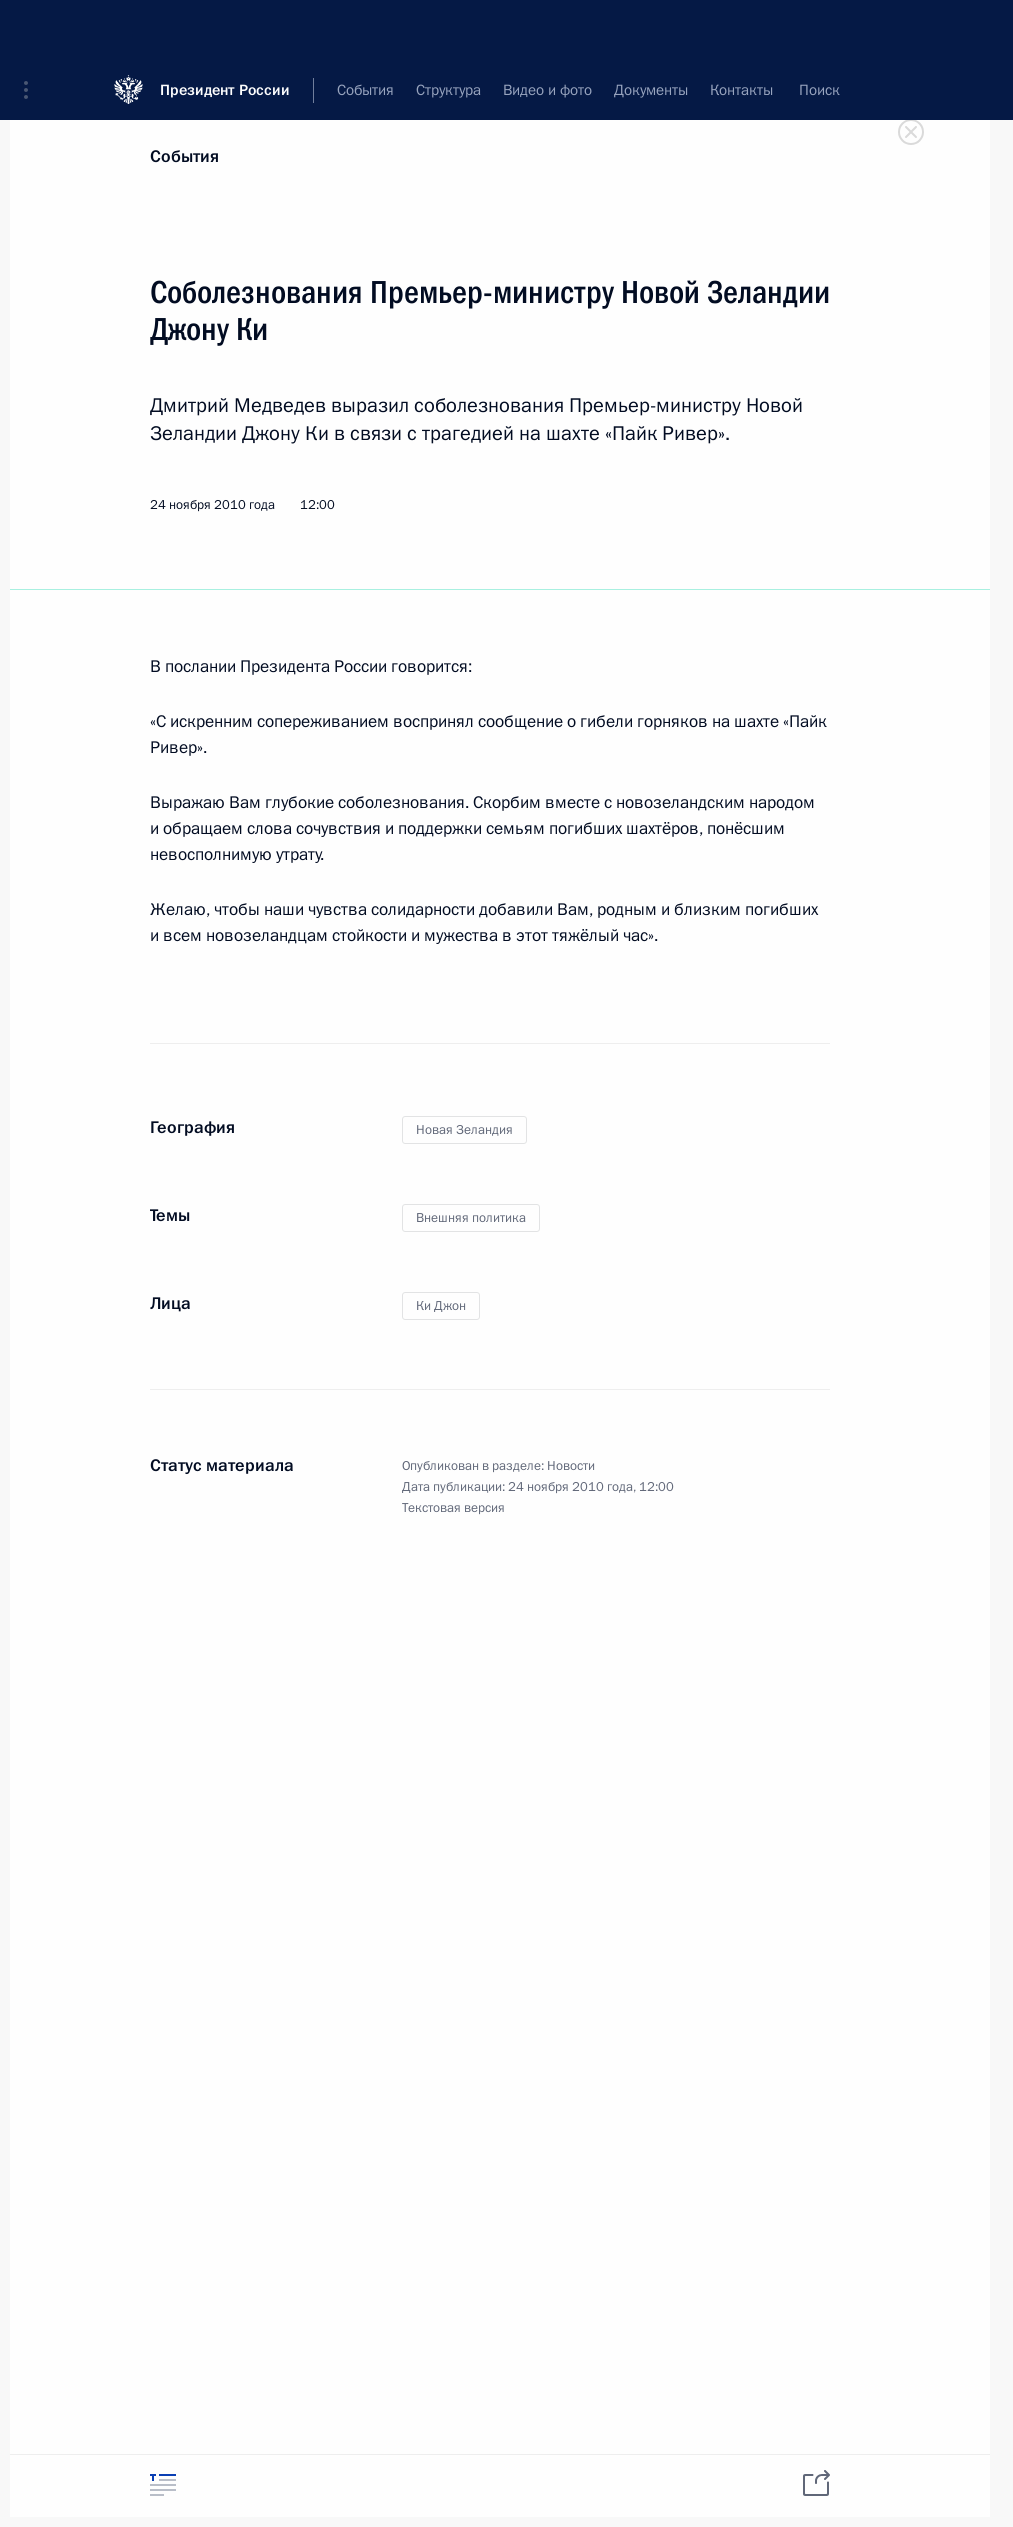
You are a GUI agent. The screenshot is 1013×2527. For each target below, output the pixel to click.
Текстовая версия (453, 1508)
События (184, 156)
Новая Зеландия (464, 1130)
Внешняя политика (471, 1218)
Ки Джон (441, 1306)
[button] (33, 30)
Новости (571, 1466)
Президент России (225, 29)
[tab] (163, 2484)
